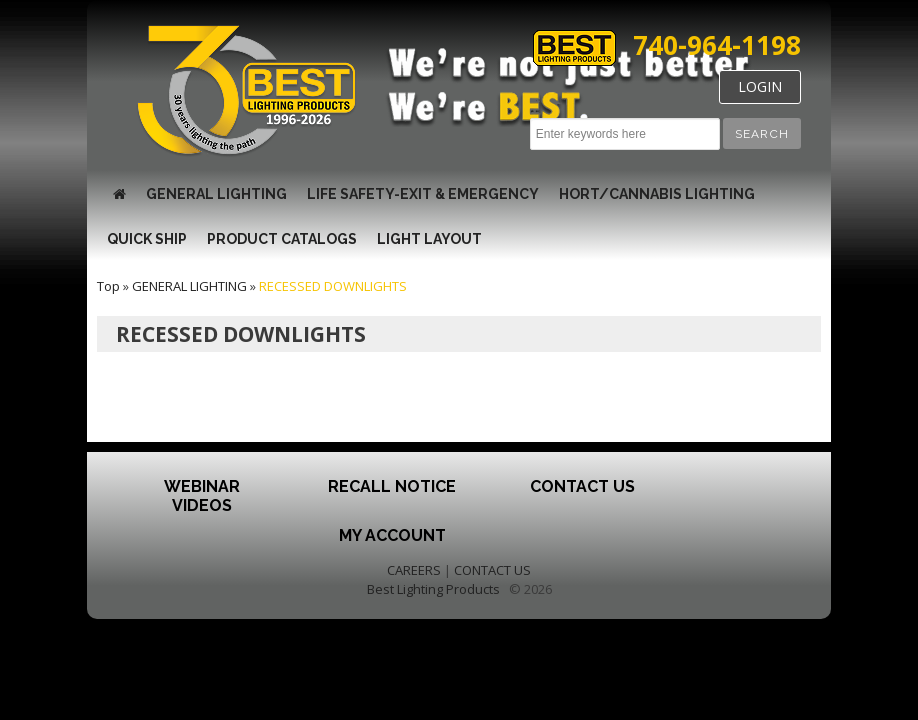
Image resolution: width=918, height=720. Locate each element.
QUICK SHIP (147, 239)
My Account (392, 535)
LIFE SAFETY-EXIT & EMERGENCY (423, 194)
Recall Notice (392, 486)
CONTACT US (492, 570)
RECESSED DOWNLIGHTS (333, 286)
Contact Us (582, 486)
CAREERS (414, 570)
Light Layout (429, 239)
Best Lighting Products (433, 589)
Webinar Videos (202, 496)
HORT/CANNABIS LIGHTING (657, 194)
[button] (762, 133)
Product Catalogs (282, 239)
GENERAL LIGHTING (216, 194)
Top (108, 286)
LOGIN (760, 86)
